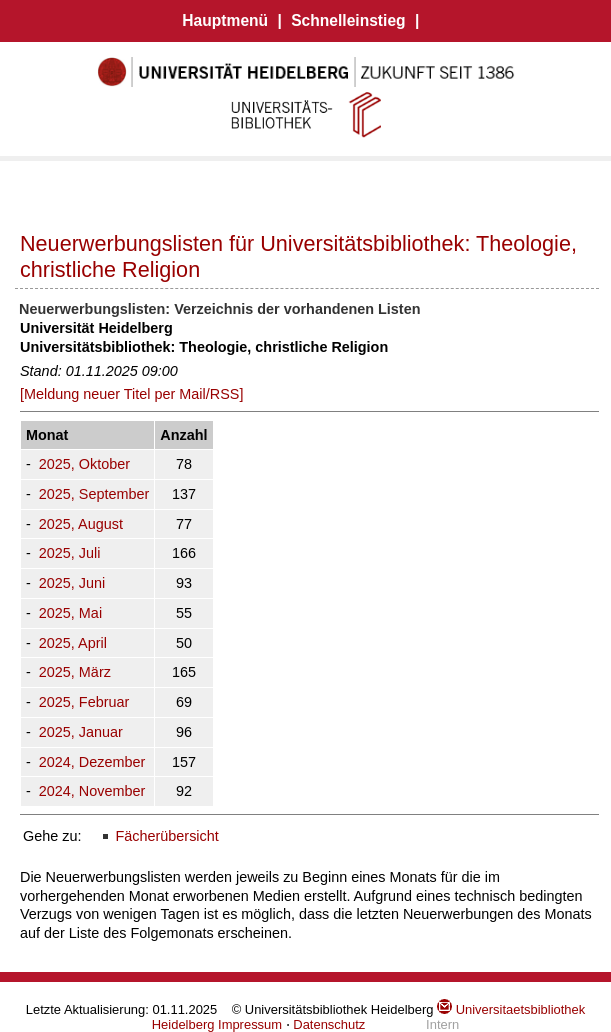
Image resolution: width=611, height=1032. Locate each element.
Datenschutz (329, 1024)
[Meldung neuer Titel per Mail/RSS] (131, 394)
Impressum (250, 1024)
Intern (442, 1024)
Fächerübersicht (166, 836)
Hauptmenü (225, 20)
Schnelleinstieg (348, 20)
